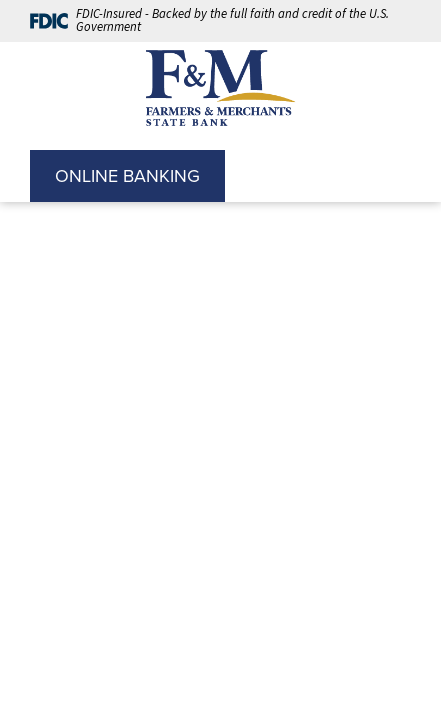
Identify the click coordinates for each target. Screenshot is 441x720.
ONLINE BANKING (127, 176)
